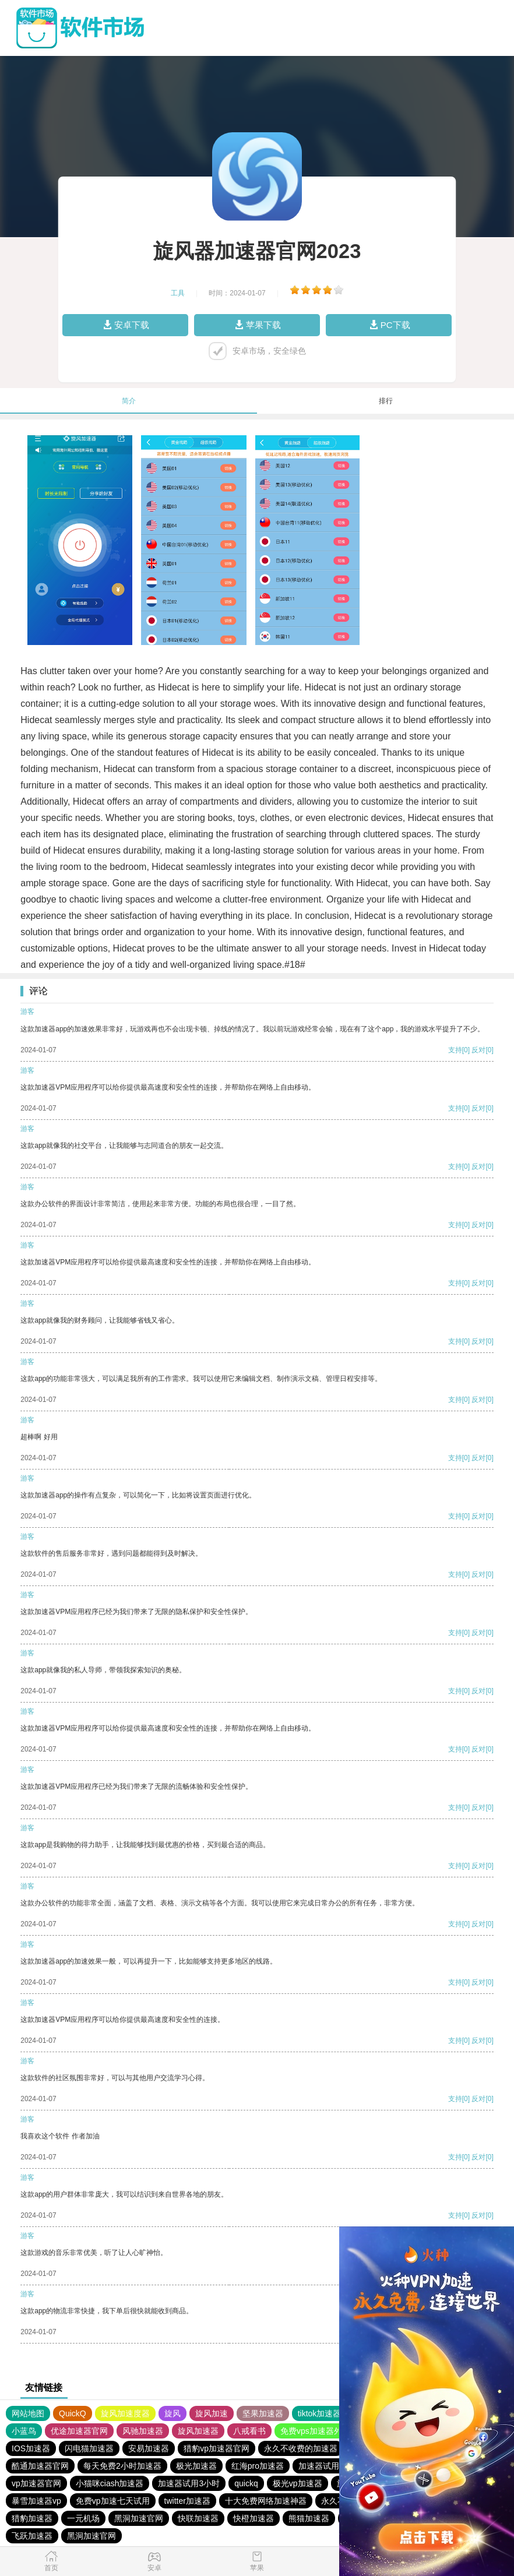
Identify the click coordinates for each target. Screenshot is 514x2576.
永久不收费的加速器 (300, 2448)
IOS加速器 (31, 2448)
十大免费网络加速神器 (266, 2500)
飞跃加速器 (32, 2535)
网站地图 (28, 2413)
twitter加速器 (187, 2500)
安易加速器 (148, 2448)
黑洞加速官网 (138, 2518)
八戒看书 (249, 2431)
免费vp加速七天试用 (113, 2500)
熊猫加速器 (308, 2518)
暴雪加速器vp (36, 2500)
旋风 (172, 2413)
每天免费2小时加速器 (122, 2466)
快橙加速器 (253, 2518)
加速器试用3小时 (189, 2483)
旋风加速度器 (125, 2413)
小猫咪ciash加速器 (110, 2483)
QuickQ (72, 2413)
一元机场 (83, 2518)
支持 (455, 1050)
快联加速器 (198, 2518)
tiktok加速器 (320, 2413)
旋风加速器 (198, 2431)
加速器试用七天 (326, 2466)
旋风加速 (211, 2413)
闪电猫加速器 (89, 2448)
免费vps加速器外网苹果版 (327, 2431)
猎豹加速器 (32, 2518)
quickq (246, 2483)
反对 (478, 1050)
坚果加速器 (262, 2413)
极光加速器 (196, 2466)
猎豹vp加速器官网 (216, 2448)
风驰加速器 (142, 2431)
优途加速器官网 (79, 2431)
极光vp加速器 (297, 2483)
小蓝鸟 (24, 2431)
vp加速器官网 (36, 2483)
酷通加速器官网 (40, 2466)
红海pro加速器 (257, 2466)
